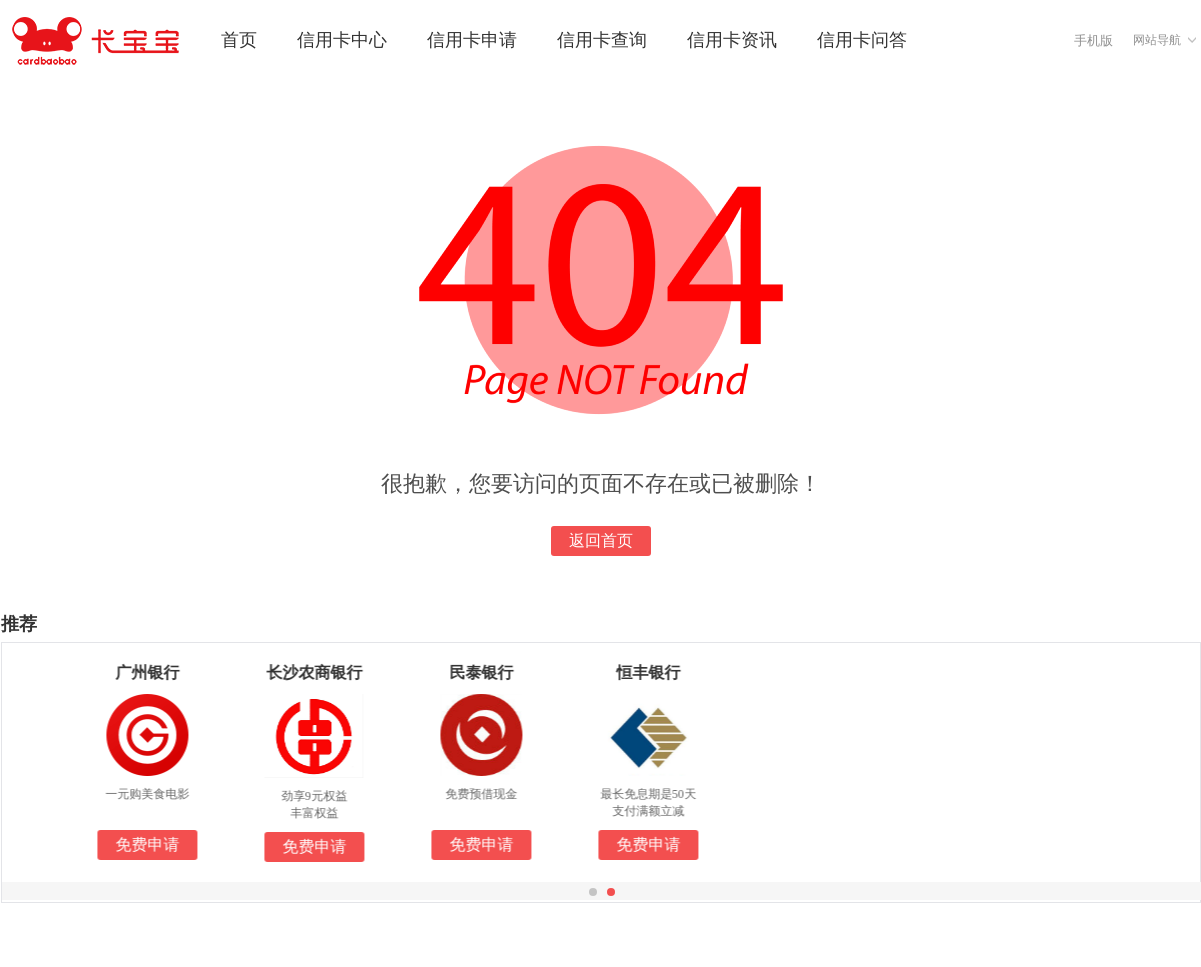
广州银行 (162, 672)
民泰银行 (496, 672)
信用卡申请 (472, 40)
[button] (593, 892)
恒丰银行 (663, 672)
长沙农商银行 (329, 672)
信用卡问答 (862, 40)
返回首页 (601, 540)
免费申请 (162, 844)
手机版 (1093, 40)
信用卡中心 (342, 40)
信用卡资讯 (732, 40)
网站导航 (1157, 40)
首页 (239, 40)
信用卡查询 (602, 40)
